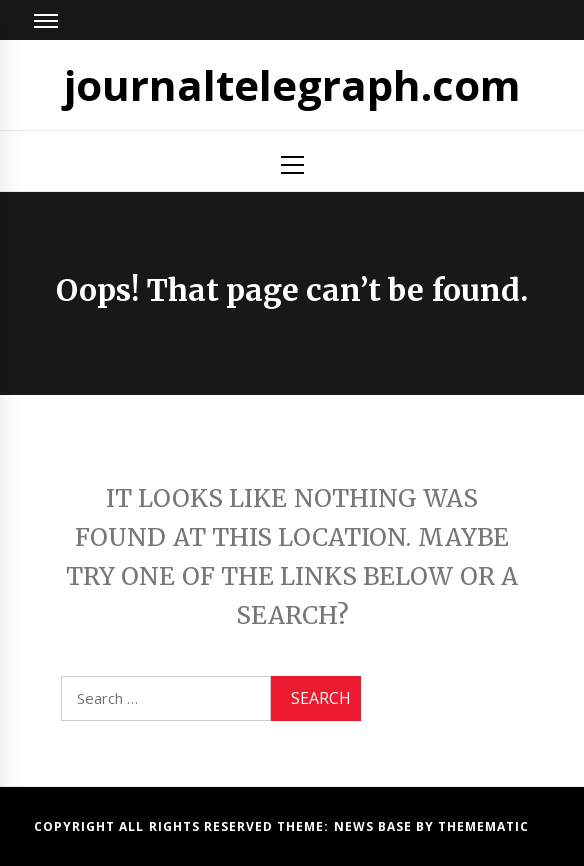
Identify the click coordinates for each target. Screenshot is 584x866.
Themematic (483, 826)
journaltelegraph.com (292, 84)
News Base (375, 826)
